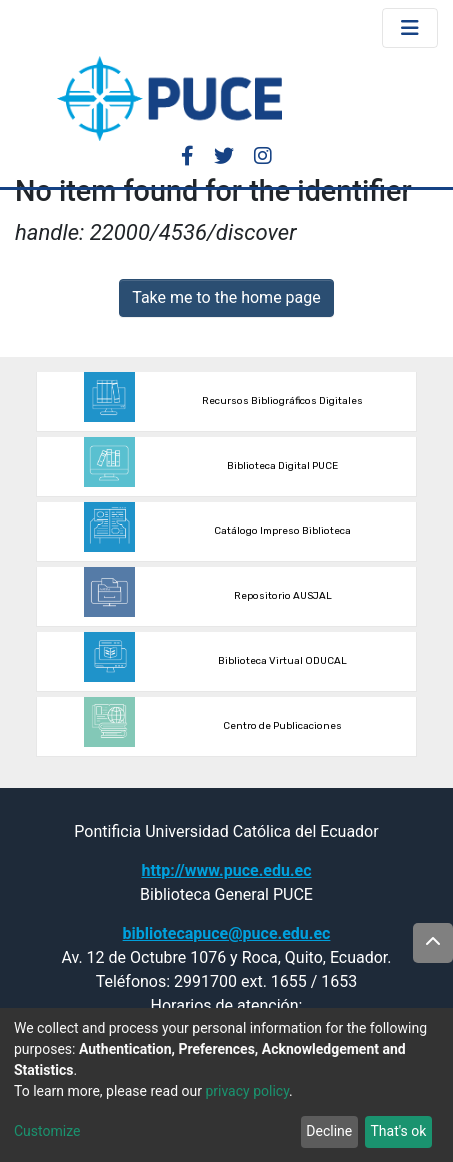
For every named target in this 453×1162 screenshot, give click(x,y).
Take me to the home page (226, 297)
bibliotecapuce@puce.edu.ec (227, 933)
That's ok (398, 1131)
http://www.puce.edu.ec (226, 870)
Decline (329, 1131)
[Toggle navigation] (410, 28)
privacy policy (247, 1091)
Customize (47, 1131)
